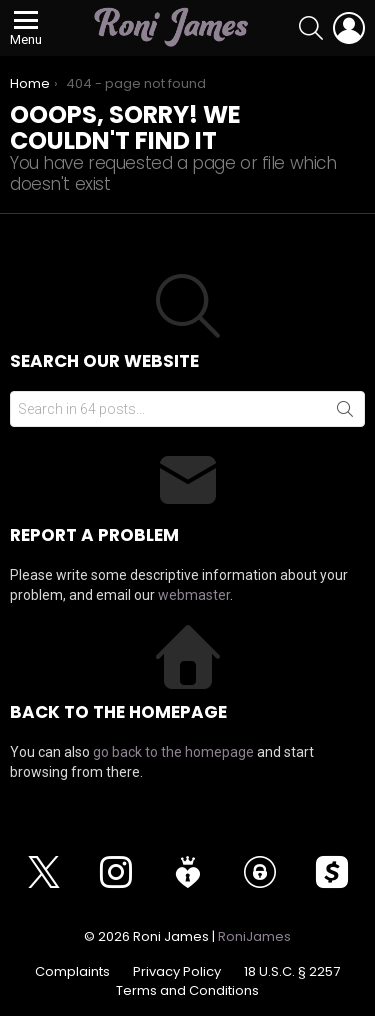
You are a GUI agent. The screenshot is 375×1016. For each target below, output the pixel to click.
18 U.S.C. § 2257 (292, 972)
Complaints (72, 972)
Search (345, 413)
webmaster (194, 595)
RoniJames (254, 936)
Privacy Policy (177, 972)
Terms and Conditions (187, 991)
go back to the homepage (173, 752)
